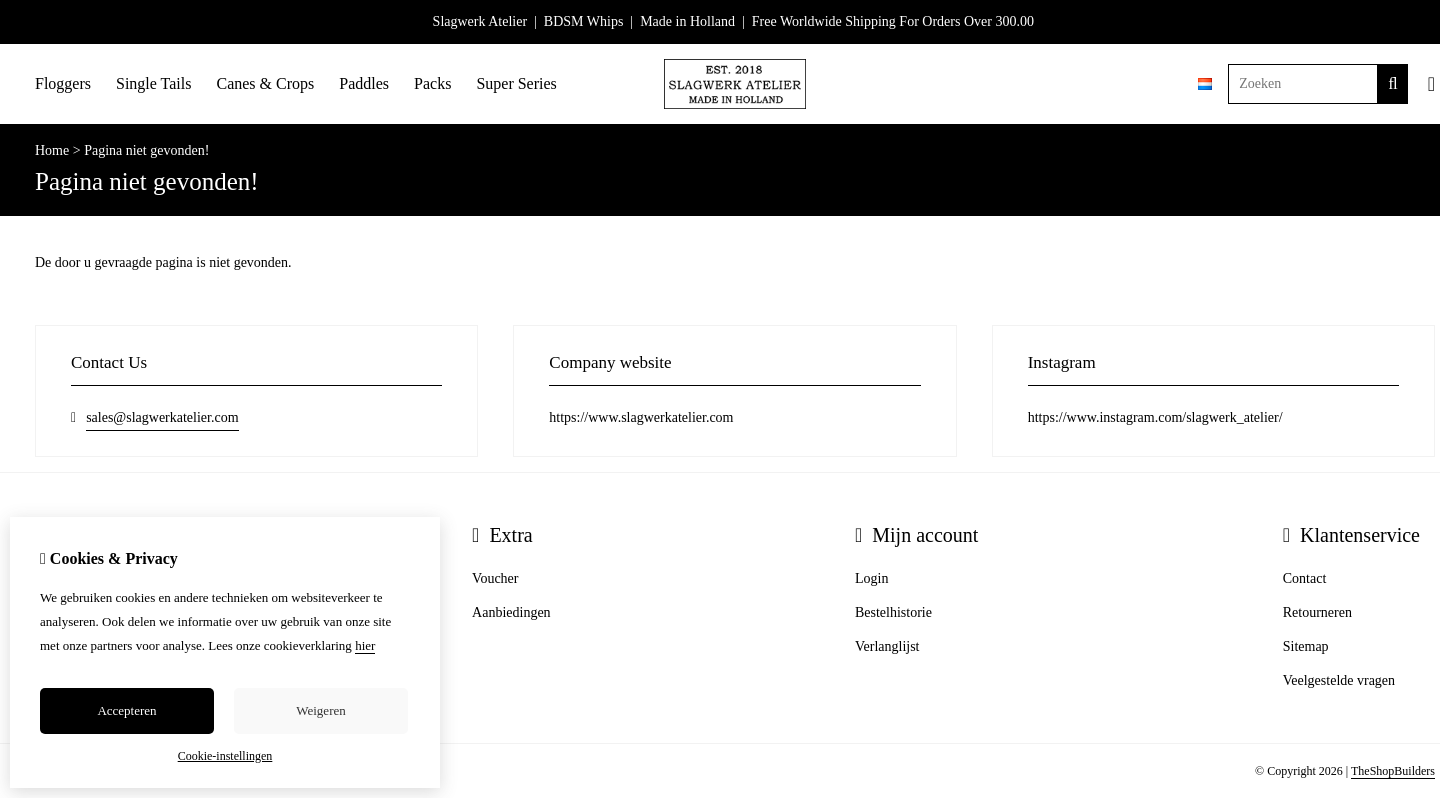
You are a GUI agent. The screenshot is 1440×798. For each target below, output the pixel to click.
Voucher (495, 578)
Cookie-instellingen (225, 756)
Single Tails (153, 83)
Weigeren (320, 710)
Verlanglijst (887, 646)
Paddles (364, 83)
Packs (432, 83)
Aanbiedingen (511, 612)
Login (871, 578)
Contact (1305, 578)
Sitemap (1306, 646)
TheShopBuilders (1393, 771)
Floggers (63, 83)
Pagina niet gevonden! (146, 150)
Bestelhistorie (893, 612)
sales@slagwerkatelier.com (162, 417)
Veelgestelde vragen (1339, 680)
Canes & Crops (265, 83)
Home (52, 150)
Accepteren (126, 710)
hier (365, 645)
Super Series (516, 83)
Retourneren (1317, 612)
